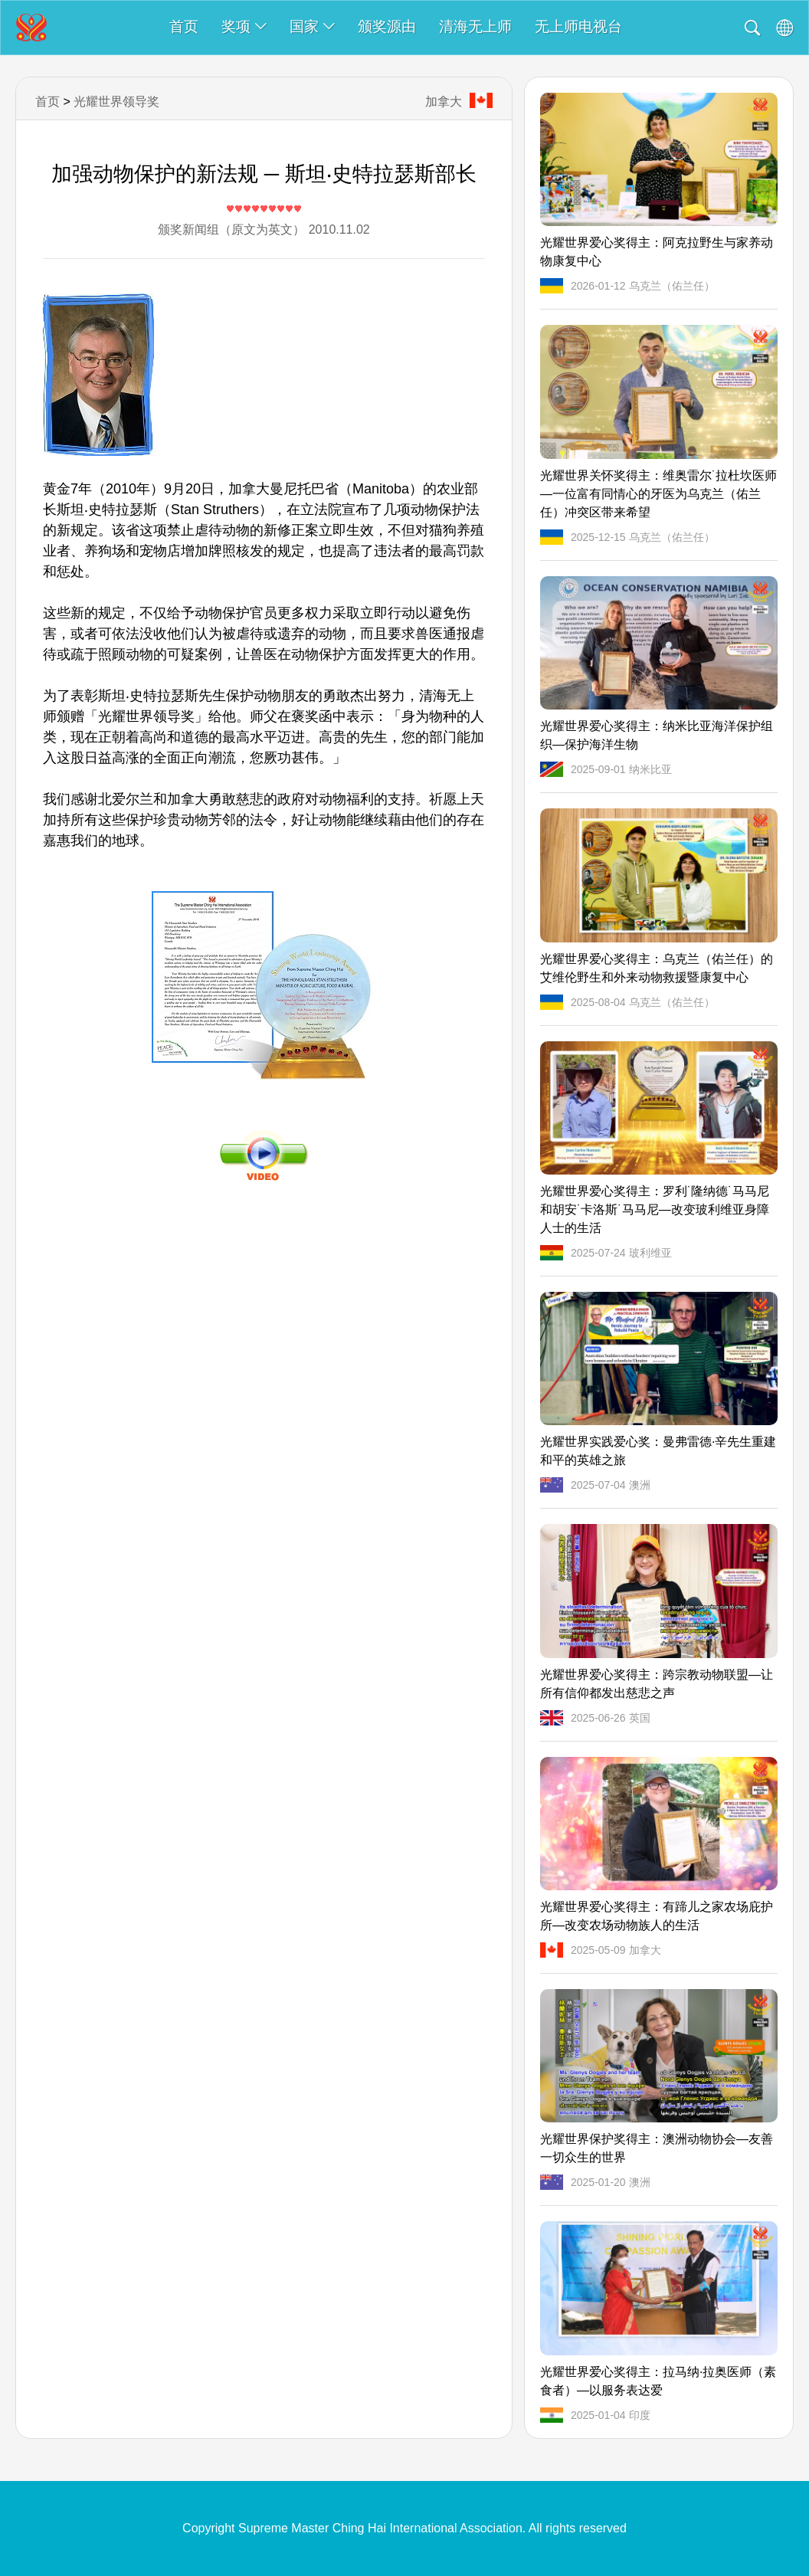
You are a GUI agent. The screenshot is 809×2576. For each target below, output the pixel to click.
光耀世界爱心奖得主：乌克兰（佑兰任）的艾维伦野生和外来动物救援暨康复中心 (656, 968)
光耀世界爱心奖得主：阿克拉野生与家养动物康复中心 (656, 251)
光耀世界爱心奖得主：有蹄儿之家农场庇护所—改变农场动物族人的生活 (656, 1916)
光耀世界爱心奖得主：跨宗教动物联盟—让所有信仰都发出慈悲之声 (656, 1683)
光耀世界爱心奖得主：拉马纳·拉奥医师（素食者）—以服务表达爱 (658, 2381)
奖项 (244, 26)
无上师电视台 (578, 26)
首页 (183, 26)
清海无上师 (475, 26)
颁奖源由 (387, 26)
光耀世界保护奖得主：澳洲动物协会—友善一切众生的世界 (656, 2148)
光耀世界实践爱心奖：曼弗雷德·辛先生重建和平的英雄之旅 (658, 1451)
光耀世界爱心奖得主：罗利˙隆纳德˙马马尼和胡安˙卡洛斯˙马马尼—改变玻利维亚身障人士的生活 (654, 1209)
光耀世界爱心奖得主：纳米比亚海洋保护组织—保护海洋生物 (656, 735)
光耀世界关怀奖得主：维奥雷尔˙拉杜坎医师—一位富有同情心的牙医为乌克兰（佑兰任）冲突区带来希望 (658, 494)
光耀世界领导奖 (116, 101)
